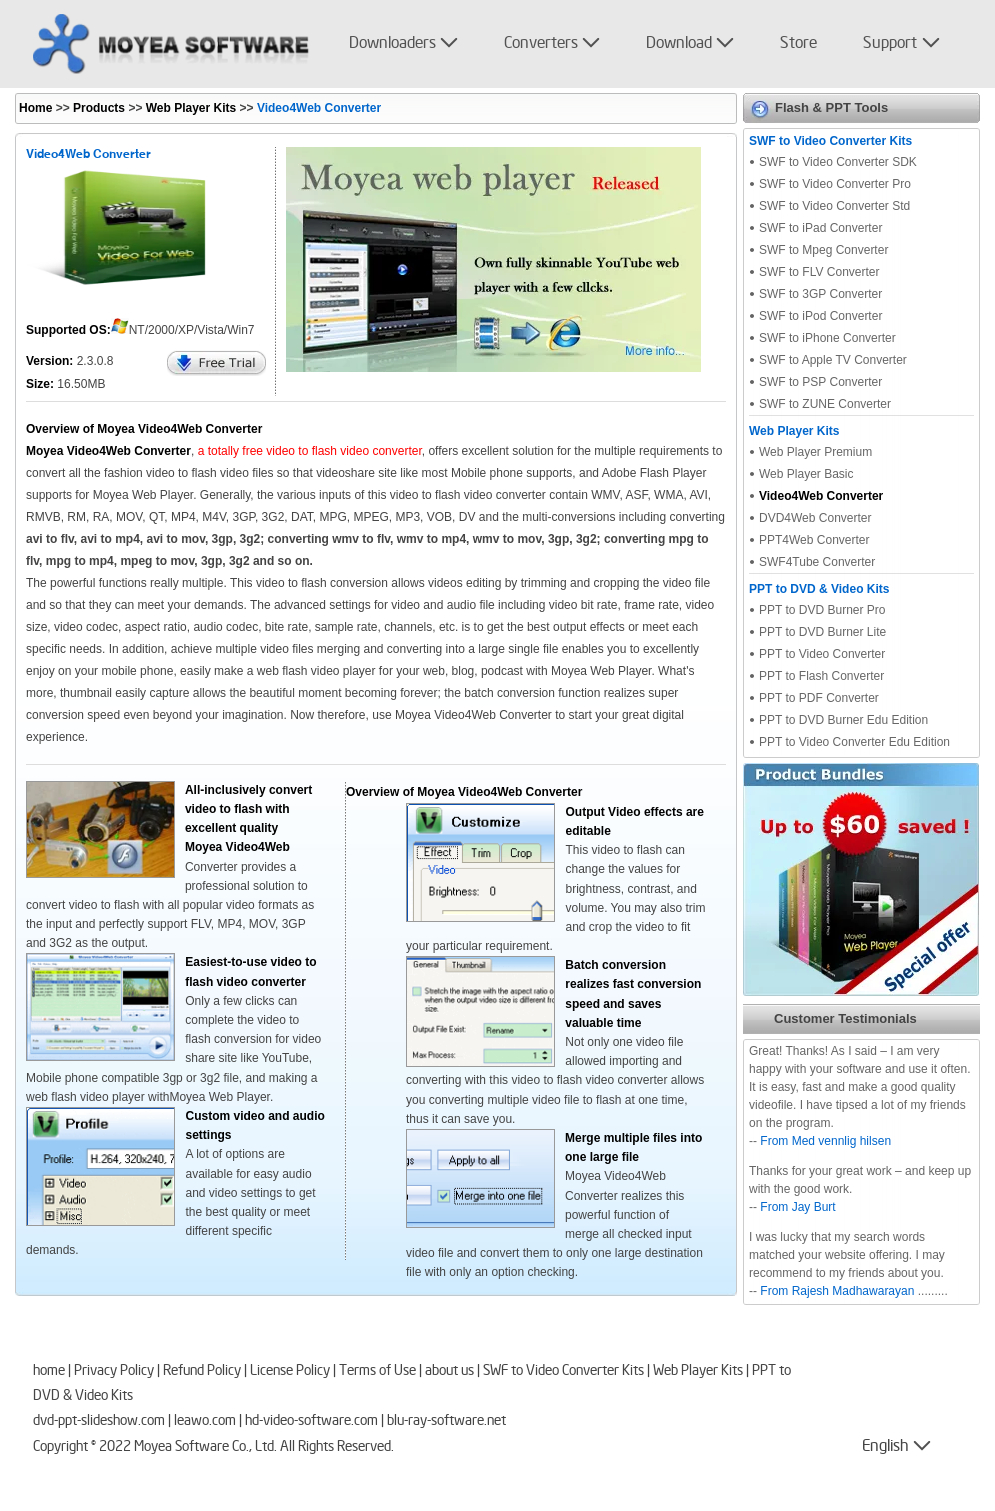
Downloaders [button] (392, 44)
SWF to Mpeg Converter (823, 250)
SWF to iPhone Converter (827, 338)
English (871, 1447)
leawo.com (205, 1422)
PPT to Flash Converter (821, 676)
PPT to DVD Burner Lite (822, 632)
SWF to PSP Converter (820, 382)
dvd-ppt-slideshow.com (99, 1422)
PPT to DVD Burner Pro (822, 610)
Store (798, 44)
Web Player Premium (815, 452)
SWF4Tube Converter (817, 562)
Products (99, 108)
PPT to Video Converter (822, 654)
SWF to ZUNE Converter (825, 404)
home (49, 1372)
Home (35, 108)
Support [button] (890, 44)
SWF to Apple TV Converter (833, 360)
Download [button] (679, 44)
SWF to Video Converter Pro (835, 184)
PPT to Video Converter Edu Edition (854, 742)
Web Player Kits (189, 108)
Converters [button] (541, 44)
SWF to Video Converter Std (834, 206)
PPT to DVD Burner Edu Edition (843, 720)
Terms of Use (377, 1372)
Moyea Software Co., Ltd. (205, 1448)
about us (449, 1372)
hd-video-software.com (311, 1422)
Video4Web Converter (821, 496)
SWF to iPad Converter (820, 228)
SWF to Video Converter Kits (830, 141)
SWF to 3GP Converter (820, 294)
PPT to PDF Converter (819, 698)
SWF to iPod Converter (820, 316)
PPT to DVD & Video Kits (819, 589)
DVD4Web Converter (815, 518)
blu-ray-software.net (446, 1422)
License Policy (290, 1372)
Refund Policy (202, 1372)
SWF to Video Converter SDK (838, 162)
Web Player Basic (806, 474)
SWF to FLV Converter (819, 272)
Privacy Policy (114, 1372)
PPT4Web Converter (814, 540)
